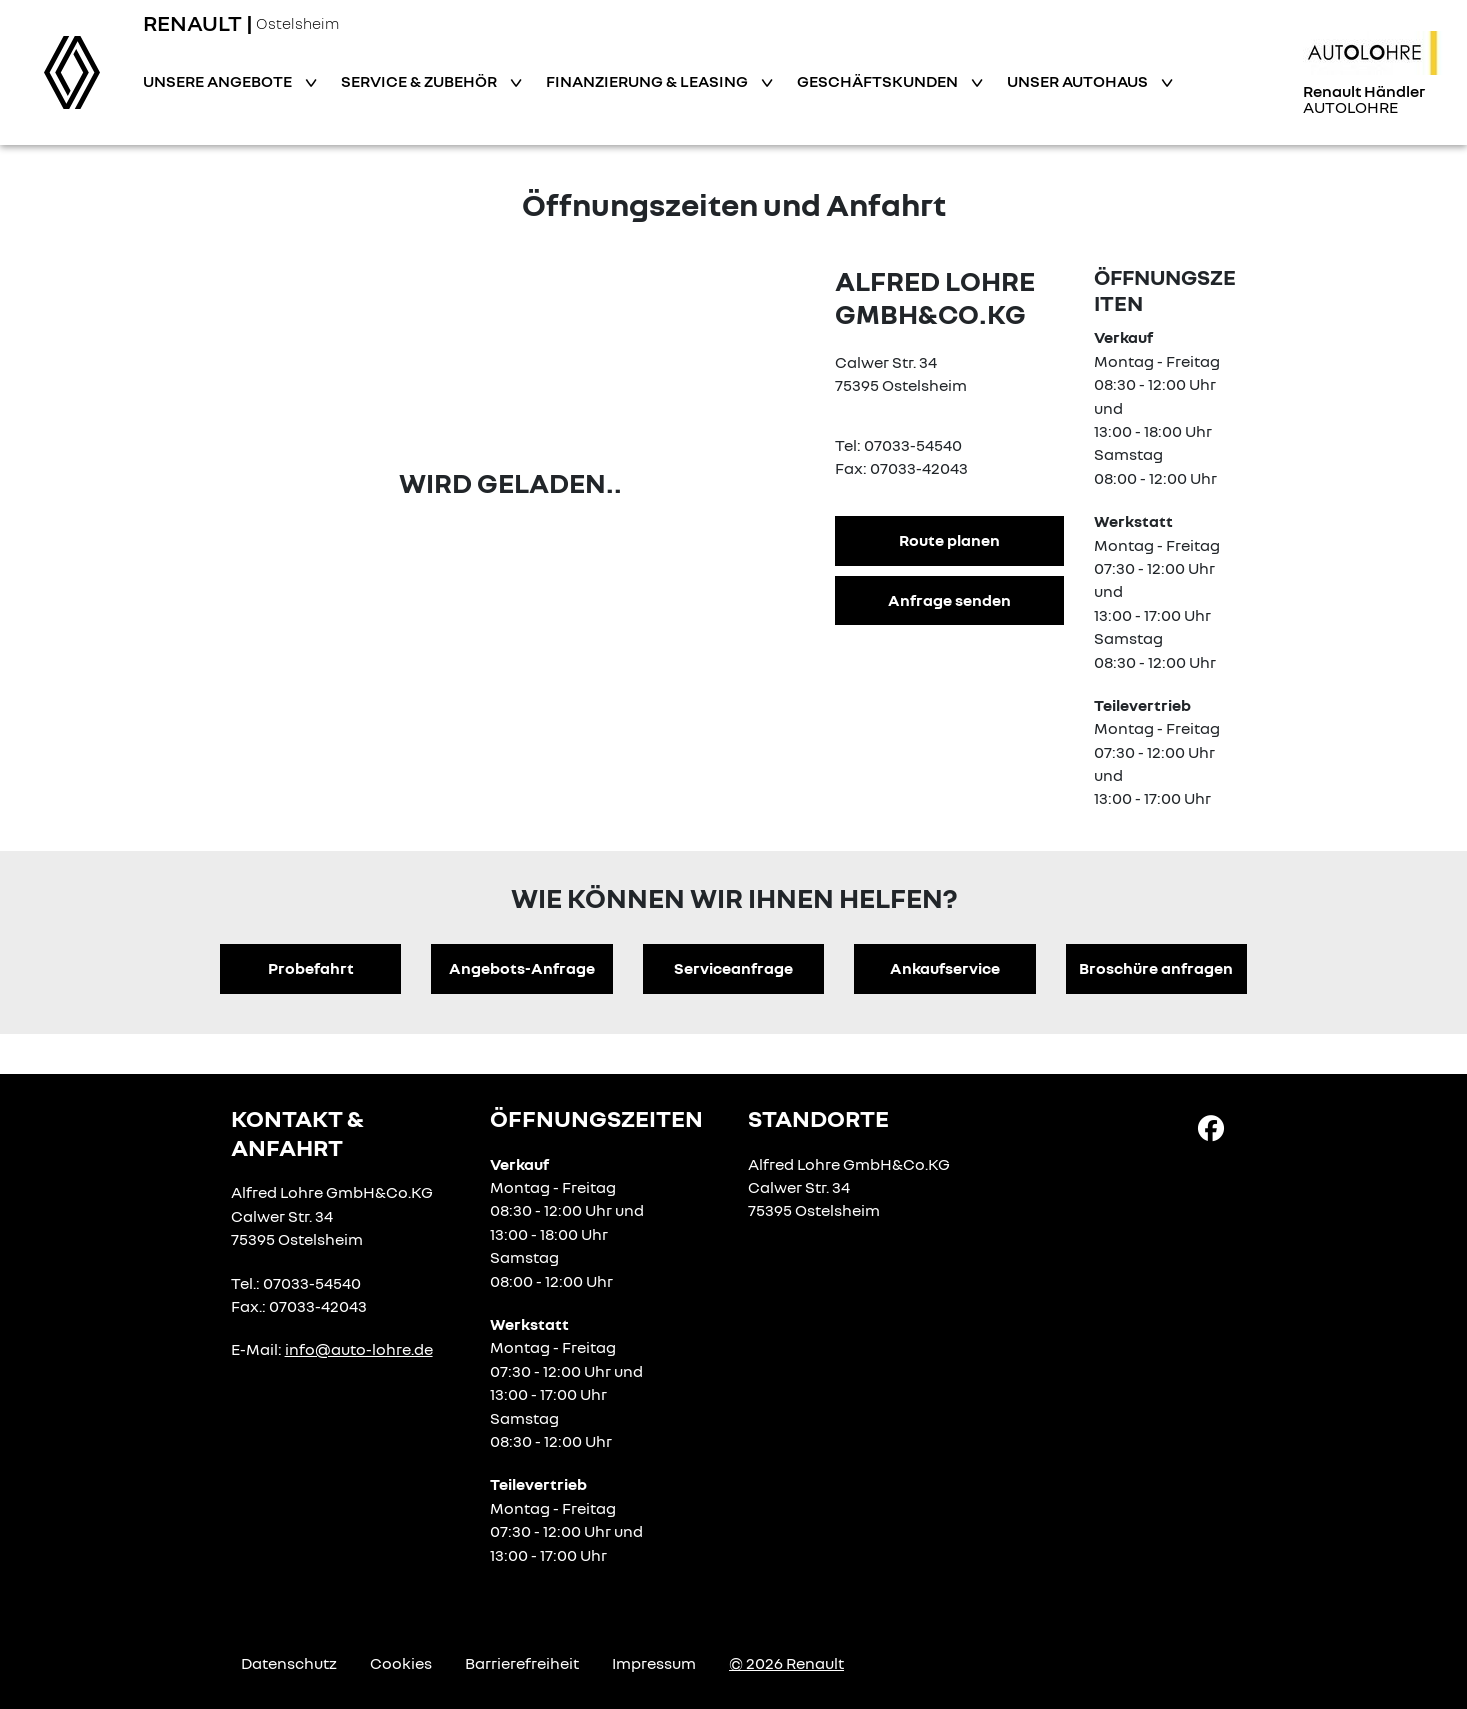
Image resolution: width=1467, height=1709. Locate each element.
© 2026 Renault (786, 1663)
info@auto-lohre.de (359, 1349)
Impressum (654, 1663)
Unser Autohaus (1079, 81)
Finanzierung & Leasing (648, 81)
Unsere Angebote (219, 81)
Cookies (401, 1663)
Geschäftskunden (879, 81)
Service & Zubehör (420, 81)
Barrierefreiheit (522, 1663)
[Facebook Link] (1211, 1127)
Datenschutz (289, 1663)
